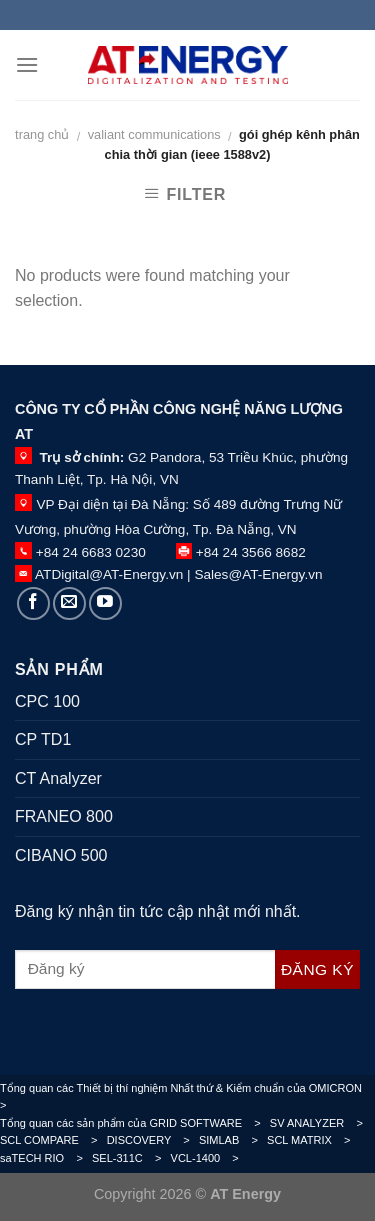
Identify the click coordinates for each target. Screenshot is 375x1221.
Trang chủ (42, 134)
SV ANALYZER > (321, 1123)
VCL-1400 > (209, 1158)
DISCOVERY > (153, 1140)
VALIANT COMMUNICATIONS (154, 134)
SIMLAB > (233, 1140)
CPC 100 (47, 701)
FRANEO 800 (64, 816)
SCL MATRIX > (313, 1140)
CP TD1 (43, 739)
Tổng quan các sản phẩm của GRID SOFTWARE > (135, 1123)
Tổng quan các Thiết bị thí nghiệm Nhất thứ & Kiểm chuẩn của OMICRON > (185, 1097)
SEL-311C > (131, 1158)
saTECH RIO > (46, 1158)
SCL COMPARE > (53, 1140)
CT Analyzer (58, 778)
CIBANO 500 (61, 855)
